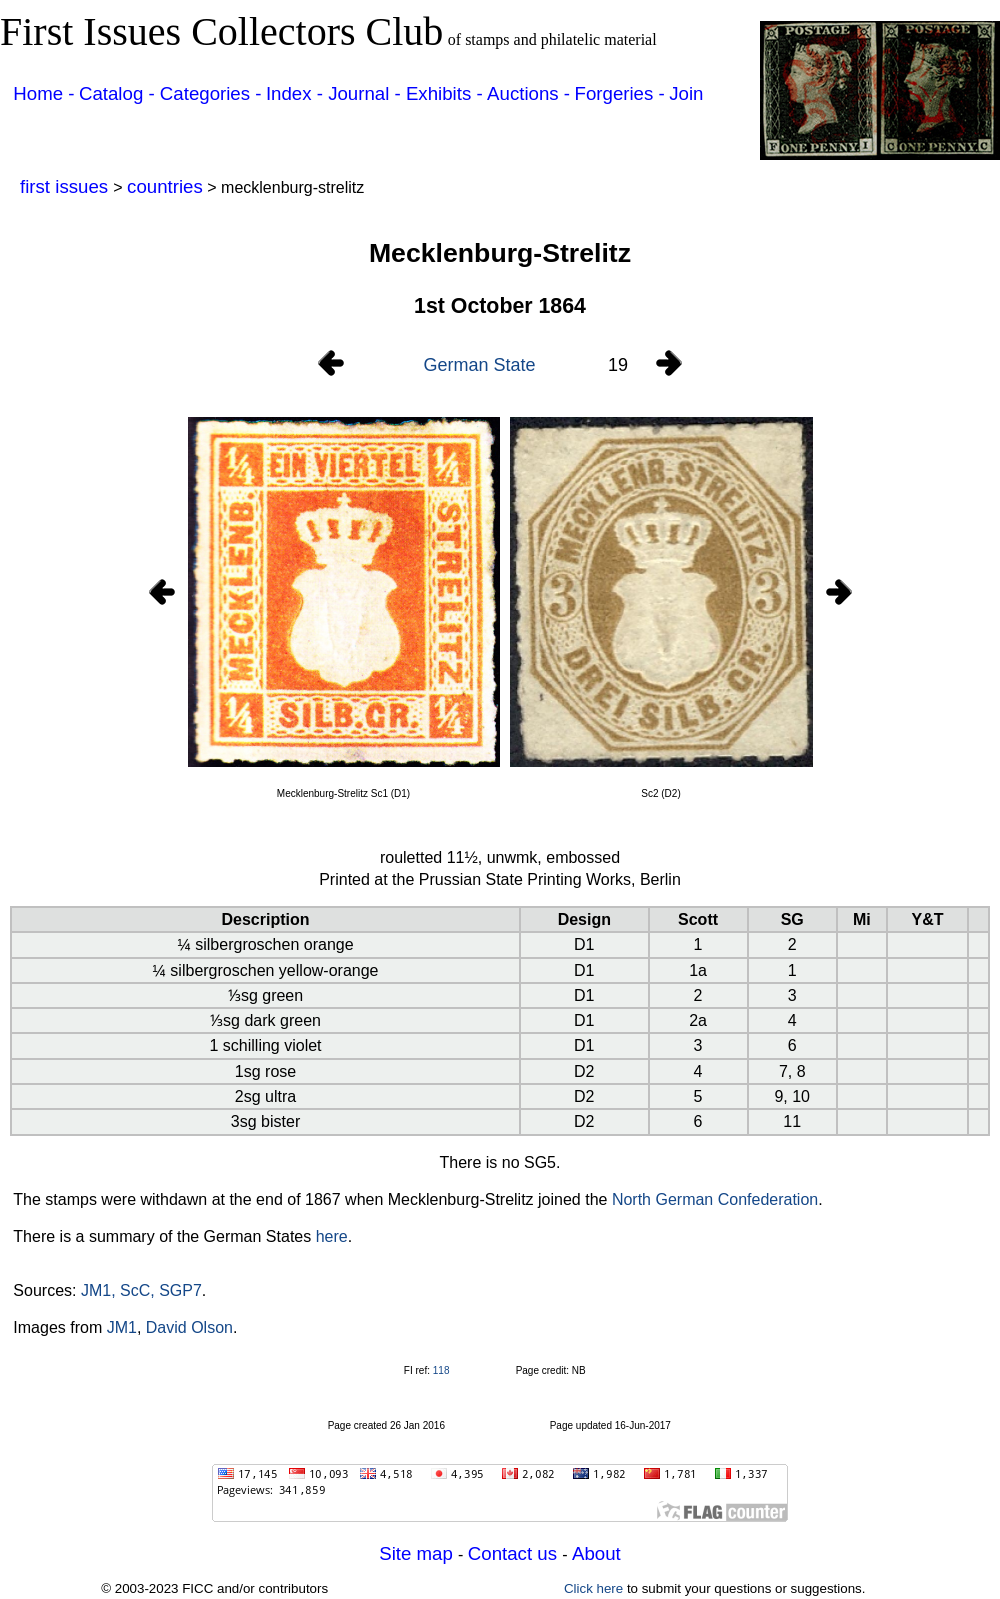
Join (686, 93)
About (596, 1553)
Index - (297, 93)
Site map (418, 1553)
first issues (66, 186)
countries (165, 186)
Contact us (515, 1553)
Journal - (367, 93)
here (332, 1236)
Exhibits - (444, 93)
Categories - (211, 93)
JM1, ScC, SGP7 (141, 1290)
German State (479, 365)
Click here (593, 1588)
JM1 (122, 1327)
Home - (43, 93)
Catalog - (119, 93)
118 (441, 1370)
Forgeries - (620, 93)
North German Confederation (715, 1199)
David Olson (189, 1327)
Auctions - (528, 93)
